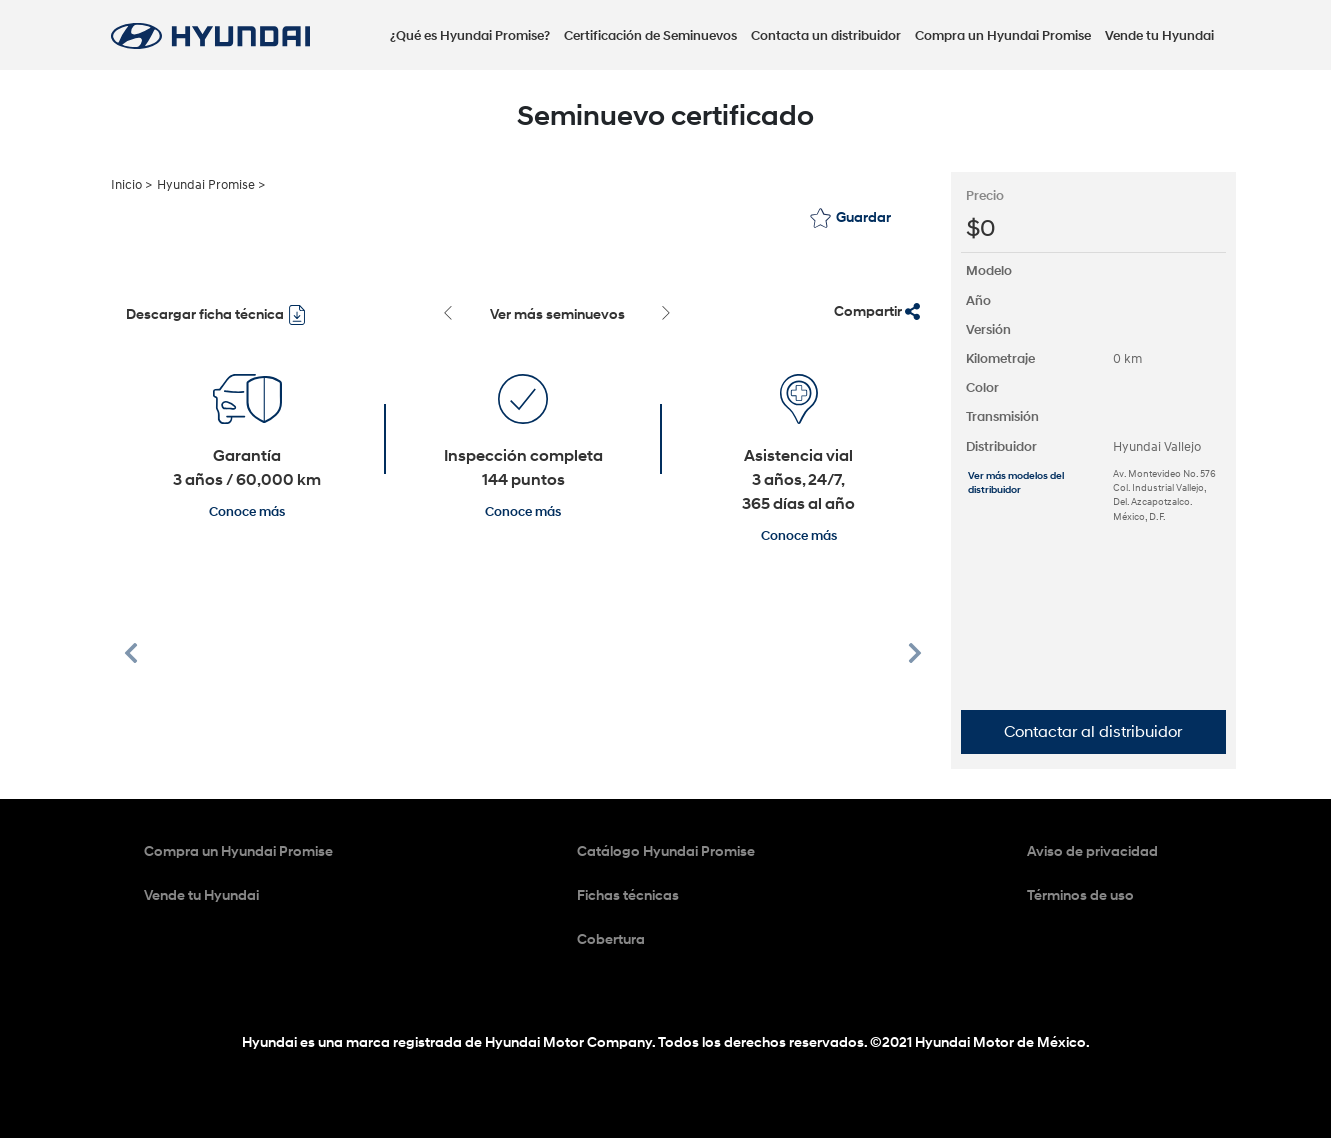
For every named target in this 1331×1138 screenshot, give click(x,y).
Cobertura (611, 939)
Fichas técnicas (628, 895)
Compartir (877, 312)
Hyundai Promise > (211, 185)
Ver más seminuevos (557, 315)
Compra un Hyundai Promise (1003, 36)
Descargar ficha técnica (216, 315)
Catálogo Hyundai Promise (666, 851)
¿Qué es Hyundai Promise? (470, 36)
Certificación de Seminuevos (650, 36)
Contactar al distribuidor (1093, 732)
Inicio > (131, 185)
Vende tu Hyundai (1159, 36)
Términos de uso (1080, 895)
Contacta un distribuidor (826, 36)
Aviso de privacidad (1092, 851)
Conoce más (247, 512)
